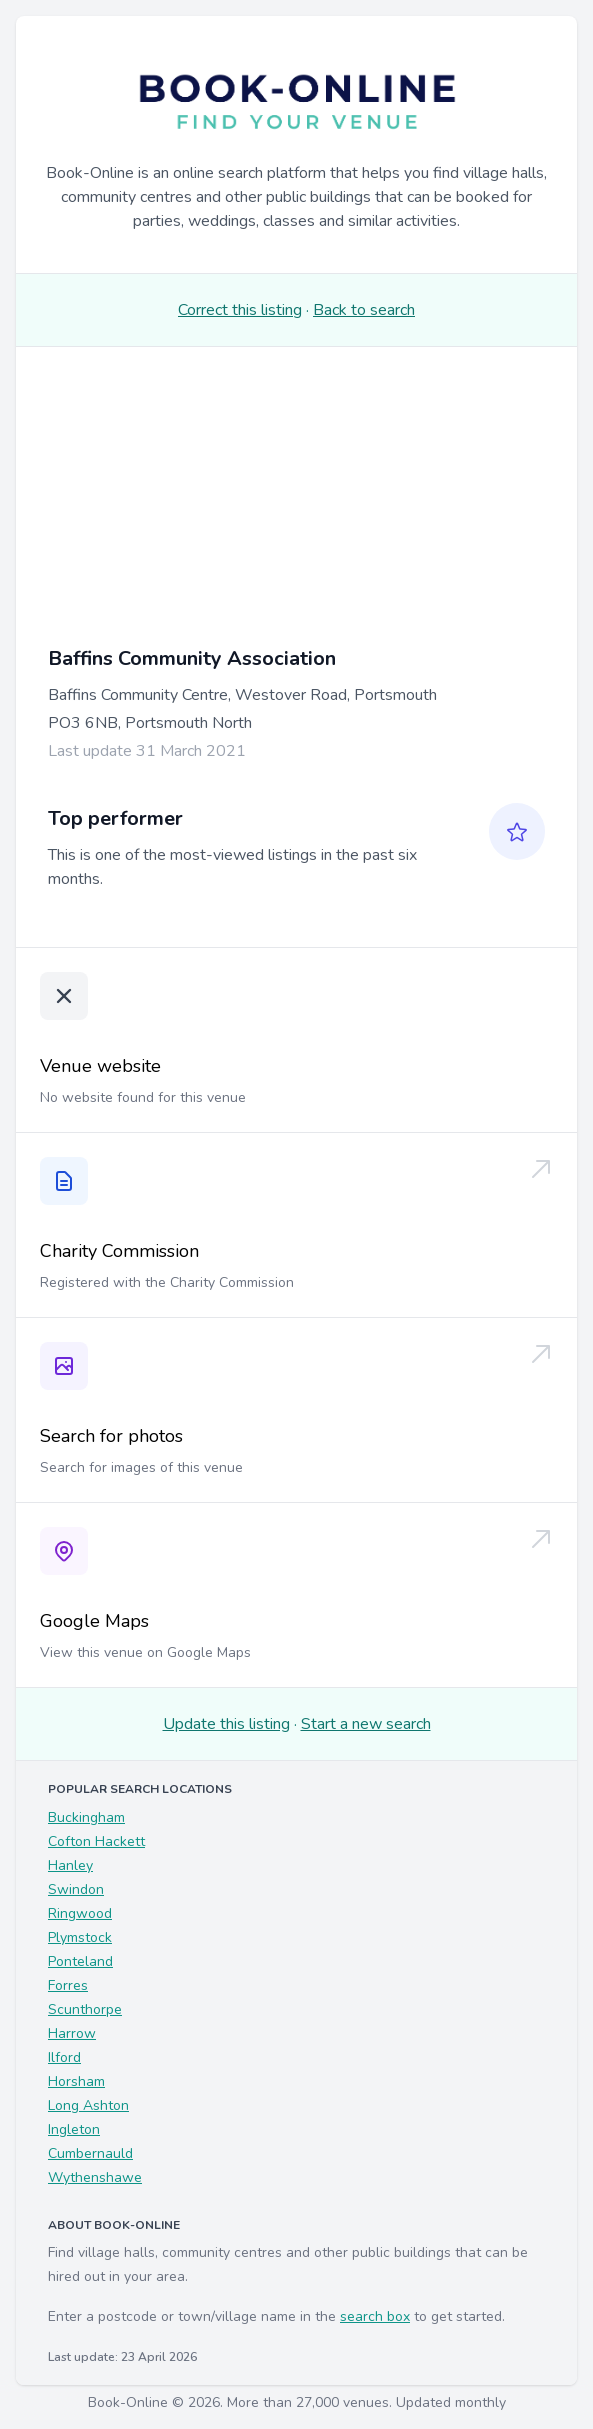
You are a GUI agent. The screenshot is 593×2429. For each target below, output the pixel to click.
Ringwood (80, 1913)
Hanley (70, 1865)
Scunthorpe (85, 2009)
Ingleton (74, 2129)
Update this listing (226, 1724)
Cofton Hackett (96, 1841)
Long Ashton (88, 2105)
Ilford (64, 2057)
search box (375, 2316)
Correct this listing (240, 310)
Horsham (76, 2081)
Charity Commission (119, 1251)
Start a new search (366, 1724)
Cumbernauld (90, 2153)
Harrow (72, 2033)
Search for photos (111, 1436)
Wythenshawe (95, 2177)
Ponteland (80, 1961)
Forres (68, 1985)
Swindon (76, 1889)
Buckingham (86, 1817)
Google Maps (94, 1621)
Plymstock (80, 1937)
